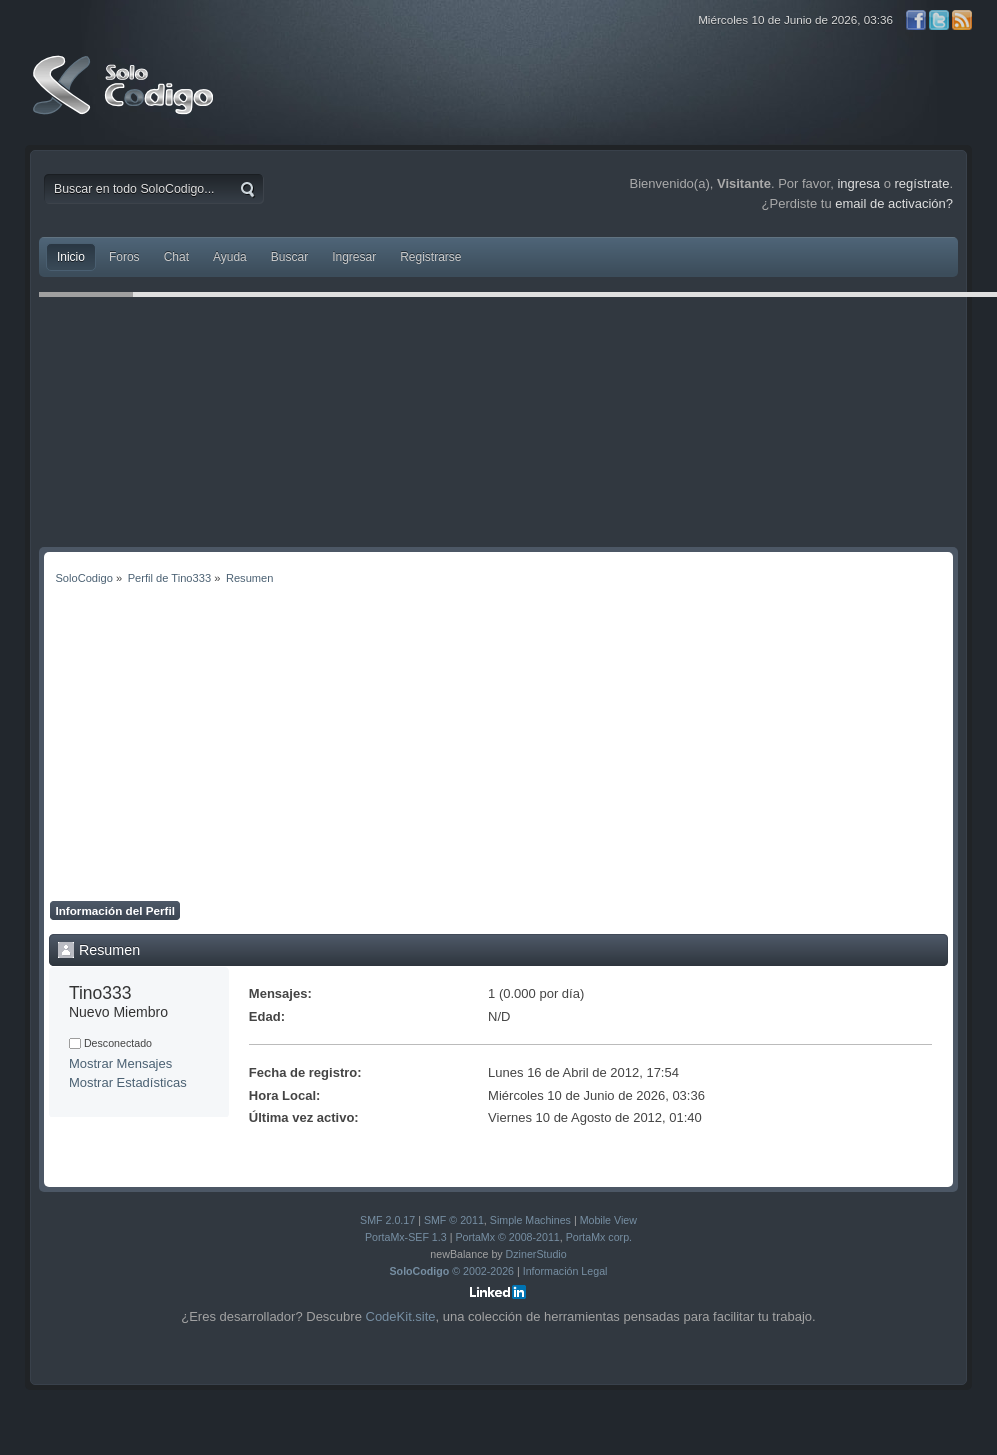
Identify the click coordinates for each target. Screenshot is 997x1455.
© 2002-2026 (452, 1271)
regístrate (922, 183)
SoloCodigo (125, 100)
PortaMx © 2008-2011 (507, 1237)
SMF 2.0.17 (387, 1220)
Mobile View (608, 1220)
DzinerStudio (536, 1254)
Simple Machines (530, 1220)
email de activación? (894, 203)
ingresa (858, 183)
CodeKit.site (401, 1316)
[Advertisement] (498, 751)
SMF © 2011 (454, 1220)
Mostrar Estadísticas (128, 1082)
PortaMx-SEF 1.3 (406, 1237)
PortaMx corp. (599, 1237)
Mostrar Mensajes (120, 1063)
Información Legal (565, 1271)
